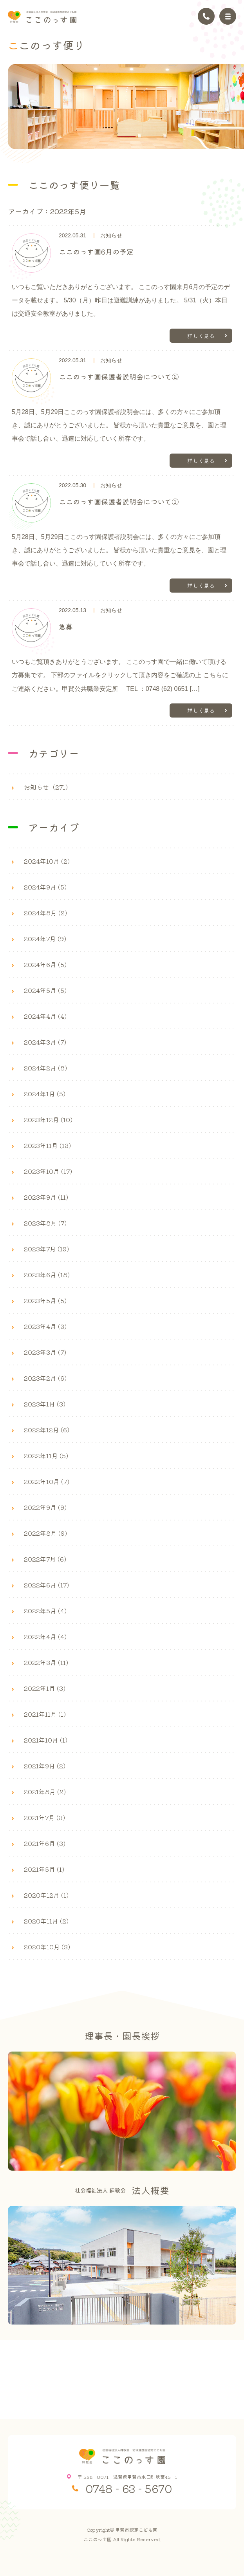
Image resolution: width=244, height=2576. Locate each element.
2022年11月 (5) (46, 1455)
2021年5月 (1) (44, 1869)
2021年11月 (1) (45, 1714)
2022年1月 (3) (44, 1688)
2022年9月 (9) (45, 1507)
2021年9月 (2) (44, 1765)
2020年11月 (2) (46, 1920)
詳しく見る (201, 336)
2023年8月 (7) (45, 1222)
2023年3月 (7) (45, 1352)
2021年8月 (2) (45, 1791)
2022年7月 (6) (45, 1559)
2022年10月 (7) (46, 1481)
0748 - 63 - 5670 (128, 2488)
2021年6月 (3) (44, 1843)
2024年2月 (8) (45, 1067)
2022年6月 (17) (46, 1584)
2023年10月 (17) (48, 1171)
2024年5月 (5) (45, 990)
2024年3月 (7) (45, 1042)
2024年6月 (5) (45, 964)
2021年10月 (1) (45, 1739)
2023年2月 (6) (45, 1378)
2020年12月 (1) (46, 1895)
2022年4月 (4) (45, 1636)
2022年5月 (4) (45, 1610)
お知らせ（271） (48, 787)
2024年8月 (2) (45, 912)
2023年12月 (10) (48, 1119)
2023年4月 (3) (45, 1326)
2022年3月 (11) (46, 1662)
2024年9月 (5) (45, 886)
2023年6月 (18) (47, 1274)
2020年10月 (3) (47, 1946)
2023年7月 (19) (46, 1248)
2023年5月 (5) (45, 1300)
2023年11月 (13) (47, 1145)
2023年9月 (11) (46, 1197)
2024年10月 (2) (47, 861)
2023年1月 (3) (44, 1403)
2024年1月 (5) (44, 1093)
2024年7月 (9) (45, 938)
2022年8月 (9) (45, 1533)
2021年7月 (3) (44, 1817)
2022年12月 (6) (46, 1429)
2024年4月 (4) (45, 1016)
